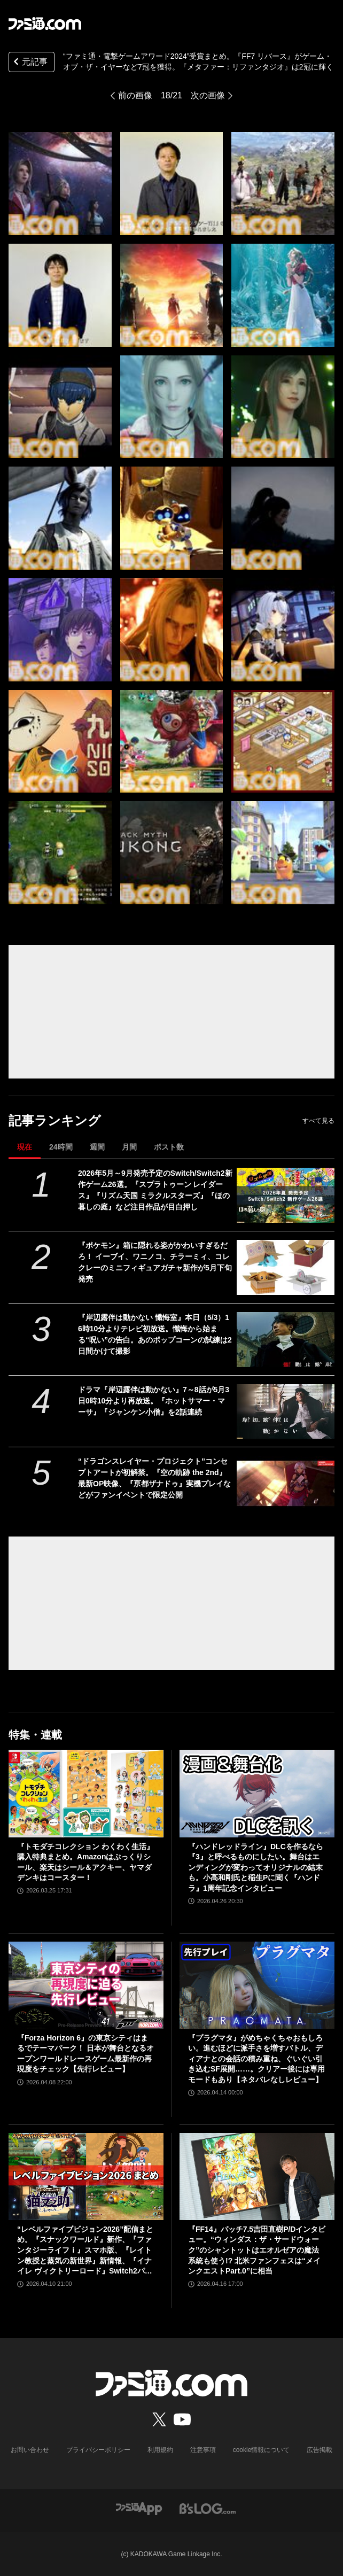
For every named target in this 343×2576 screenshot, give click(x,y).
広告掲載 (319, 2450)
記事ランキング (55, 1120)
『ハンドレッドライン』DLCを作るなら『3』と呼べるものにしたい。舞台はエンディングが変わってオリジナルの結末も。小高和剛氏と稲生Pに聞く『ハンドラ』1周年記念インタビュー (255, 1867)
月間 (129, 1147)
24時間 (61, 1147)
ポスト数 (169, 1147)
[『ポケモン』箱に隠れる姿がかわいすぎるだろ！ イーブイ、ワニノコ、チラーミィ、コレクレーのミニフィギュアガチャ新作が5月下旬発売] (285, 1267)
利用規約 (160, 2450)
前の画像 (135, 95)
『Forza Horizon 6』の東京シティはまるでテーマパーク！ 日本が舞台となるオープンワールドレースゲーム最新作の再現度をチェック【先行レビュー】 (85, 2054)
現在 (24, 1147)
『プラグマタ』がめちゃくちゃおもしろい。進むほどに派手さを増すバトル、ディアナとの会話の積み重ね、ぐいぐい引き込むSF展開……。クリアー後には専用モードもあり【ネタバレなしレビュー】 (256, 2059)
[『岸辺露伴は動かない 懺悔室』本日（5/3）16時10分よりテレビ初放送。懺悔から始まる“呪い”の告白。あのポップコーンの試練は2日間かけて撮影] (285, 1339)
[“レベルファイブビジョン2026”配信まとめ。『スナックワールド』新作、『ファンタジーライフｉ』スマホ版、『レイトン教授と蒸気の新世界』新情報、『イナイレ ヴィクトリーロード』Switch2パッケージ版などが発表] (86, 2176)
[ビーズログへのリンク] (208, 2507)
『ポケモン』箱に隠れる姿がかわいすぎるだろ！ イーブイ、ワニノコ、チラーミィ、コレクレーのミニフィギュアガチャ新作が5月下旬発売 (155, 1262)
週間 (97, 1147)
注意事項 (203, 2450)
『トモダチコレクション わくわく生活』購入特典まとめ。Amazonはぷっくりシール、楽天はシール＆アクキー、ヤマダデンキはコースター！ (85, 1862)
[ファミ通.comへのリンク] (45, 23)
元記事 (29, 62)
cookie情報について (261, 2450)
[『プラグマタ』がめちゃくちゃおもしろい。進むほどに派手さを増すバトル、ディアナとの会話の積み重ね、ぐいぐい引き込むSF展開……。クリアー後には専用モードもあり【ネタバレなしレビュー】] (257, 1985)
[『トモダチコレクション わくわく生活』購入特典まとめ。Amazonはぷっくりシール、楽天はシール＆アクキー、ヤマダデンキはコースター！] (86, 1793)
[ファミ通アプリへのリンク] (139, 2507)
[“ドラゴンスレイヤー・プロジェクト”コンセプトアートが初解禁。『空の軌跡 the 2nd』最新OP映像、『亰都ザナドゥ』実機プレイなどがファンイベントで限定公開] (285, 1483)
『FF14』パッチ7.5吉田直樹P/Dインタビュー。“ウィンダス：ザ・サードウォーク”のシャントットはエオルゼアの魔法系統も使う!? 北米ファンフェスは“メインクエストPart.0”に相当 (256, 2250)
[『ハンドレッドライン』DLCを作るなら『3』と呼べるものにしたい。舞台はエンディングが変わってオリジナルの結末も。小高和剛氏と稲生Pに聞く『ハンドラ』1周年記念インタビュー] (257, 1793)
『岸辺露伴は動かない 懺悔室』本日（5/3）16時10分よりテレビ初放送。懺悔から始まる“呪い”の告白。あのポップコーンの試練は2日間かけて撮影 (155, 1334)
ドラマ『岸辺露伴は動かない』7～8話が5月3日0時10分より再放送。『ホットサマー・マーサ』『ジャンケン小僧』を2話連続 (153, 1400)
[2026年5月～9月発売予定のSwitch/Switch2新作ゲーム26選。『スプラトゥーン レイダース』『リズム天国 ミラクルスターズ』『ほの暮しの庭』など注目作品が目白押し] (285, 1195)
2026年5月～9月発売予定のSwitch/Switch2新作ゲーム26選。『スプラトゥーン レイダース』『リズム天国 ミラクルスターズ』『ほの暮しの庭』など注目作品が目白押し (155, 1190)
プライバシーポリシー (98, 2450)
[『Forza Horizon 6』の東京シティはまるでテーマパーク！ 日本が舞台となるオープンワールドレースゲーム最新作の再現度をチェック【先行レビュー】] (86, 1985)
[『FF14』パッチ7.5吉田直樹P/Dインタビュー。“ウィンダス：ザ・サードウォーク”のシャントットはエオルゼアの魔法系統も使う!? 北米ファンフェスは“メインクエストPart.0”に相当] (257, 2176)
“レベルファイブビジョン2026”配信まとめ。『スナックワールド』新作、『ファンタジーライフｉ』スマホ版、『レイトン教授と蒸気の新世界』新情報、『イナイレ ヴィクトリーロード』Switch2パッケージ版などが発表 (85, 2251)
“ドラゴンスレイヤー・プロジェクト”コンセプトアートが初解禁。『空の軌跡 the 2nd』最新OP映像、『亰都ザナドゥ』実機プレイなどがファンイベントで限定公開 (154, 1478)
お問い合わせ (30, 2450)
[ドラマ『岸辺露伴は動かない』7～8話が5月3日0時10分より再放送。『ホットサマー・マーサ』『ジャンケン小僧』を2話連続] (285, 1411)
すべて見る (318, 1120)
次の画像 (208, 95)
